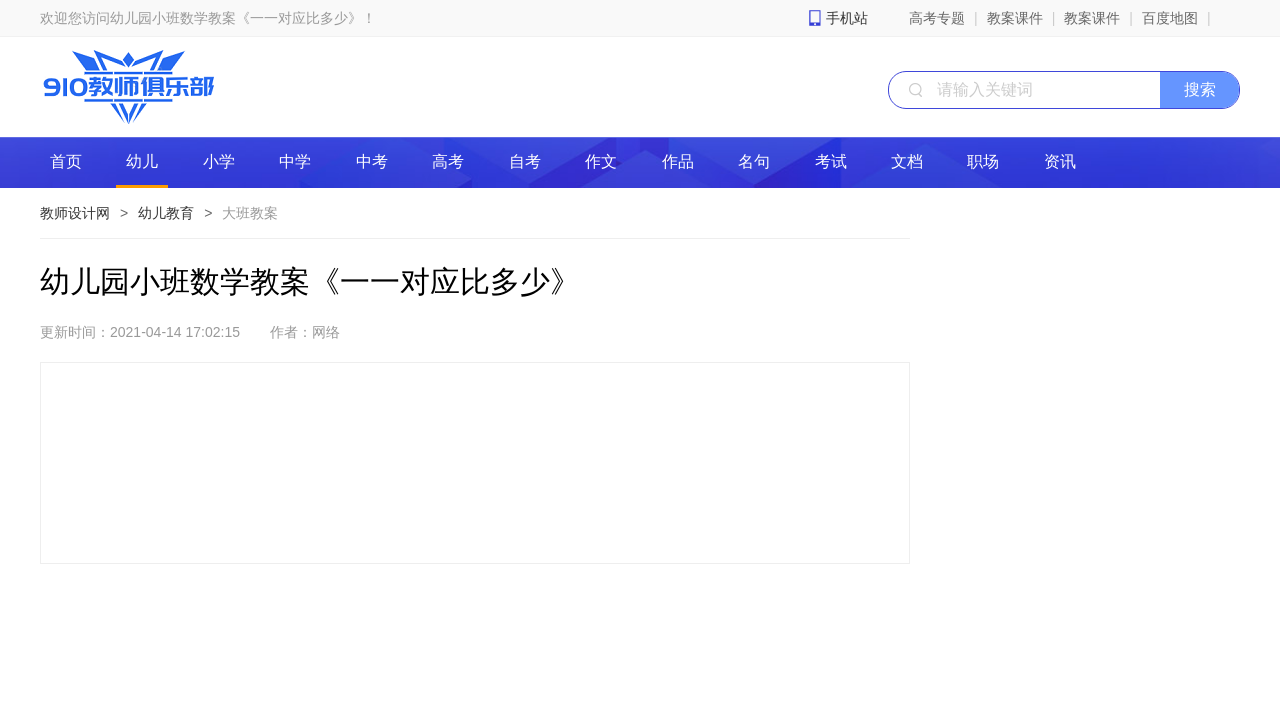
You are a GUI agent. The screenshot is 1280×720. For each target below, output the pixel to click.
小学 (219, 161)
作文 (601, 161)
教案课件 (1015, 18)
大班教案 (250, 213)
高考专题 (937, 18)
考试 (831, 161)
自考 (525, 161)
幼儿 (142, 161)
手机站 (847, 18)
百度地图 (1170, 18)
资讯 (1060, 161)
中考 (372, 161)
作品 (678, 161)
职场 (983, 161)
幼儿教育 (166, 213)
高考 (448, 161)
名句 (754, 161)
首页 (66, 161)
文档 (907, 161)
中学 (295, 161)
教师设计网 (75, 213)
